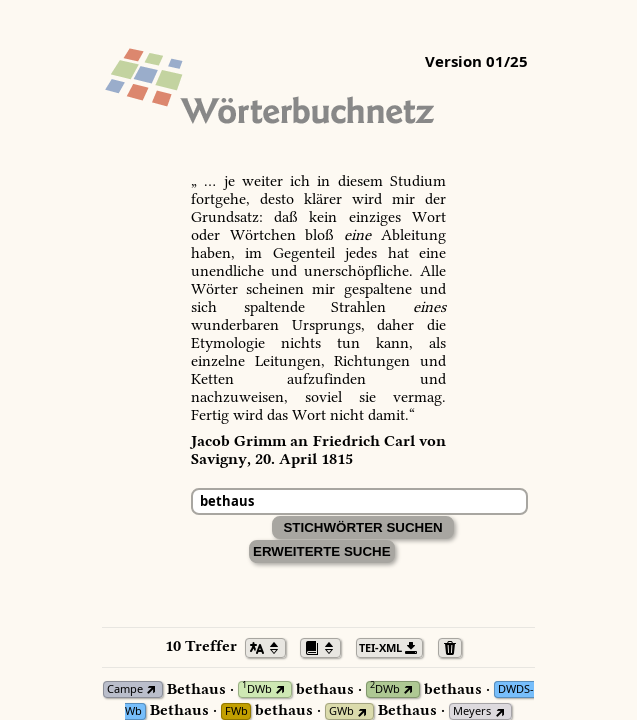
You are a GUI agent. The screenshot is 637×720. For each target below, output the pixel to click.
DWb (257, 689)
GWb (341, 711)
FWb (236, 711)
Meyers (472, 711)
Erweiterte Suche (322, 551)
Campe (125, 689)
